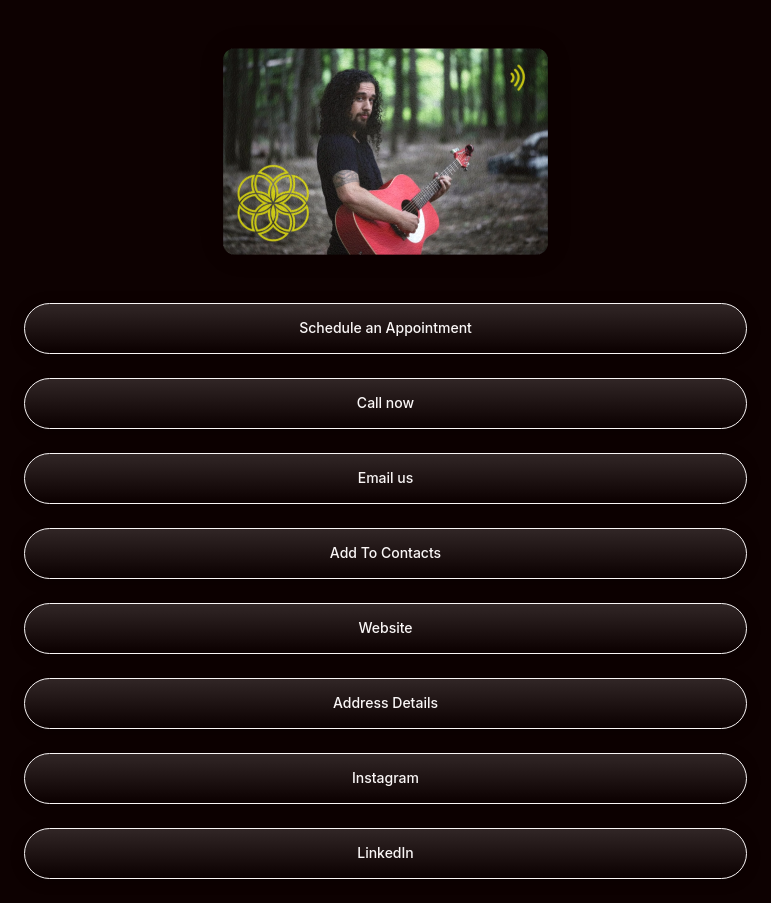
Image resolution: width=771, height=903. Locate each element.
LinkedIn (385, 852)
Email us (386, 477)
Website (385, 627)
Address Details (385, 702)
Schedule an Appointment (385, 327)
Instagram (385, 777)
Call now (385, 402)
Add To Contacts (385, 552)
